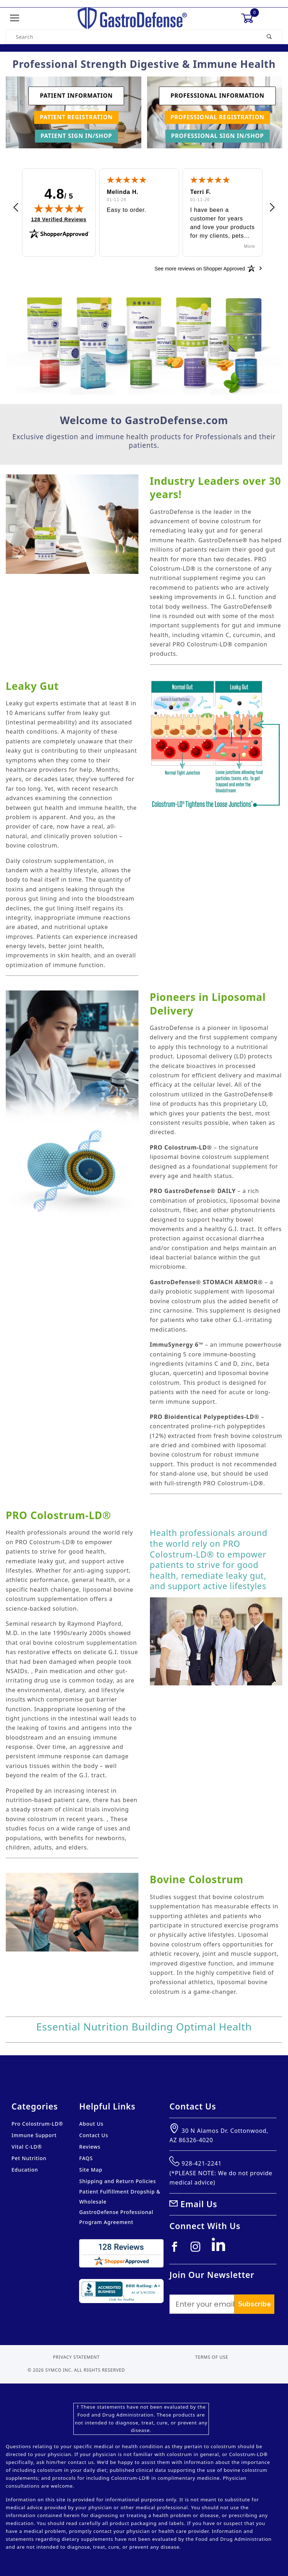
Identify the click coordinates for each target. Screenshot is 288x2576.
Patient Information (76, 95)
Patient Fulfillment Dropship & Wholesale (119, 2196)
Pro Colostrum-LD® (37, 2123)
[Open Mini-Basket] (250, 18)
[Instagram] (198, 2249)
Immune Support (34, 2135)
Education (25, 2169)
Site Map (90, 2169)
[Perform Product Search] (269, 36)
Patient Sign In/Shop (76, 136)
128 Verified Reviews (59, 219)
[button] (16, 208)
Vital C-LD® (27, 2146)
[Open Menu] (14, 18)
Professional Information (217, 95)
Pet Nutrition (29, 2158)
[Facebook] (177, 2249)
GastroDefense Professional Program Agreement (116, 2217)
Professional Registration (217, 117)
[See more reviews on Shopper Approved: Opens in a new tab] (200, 268)
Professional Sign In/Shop (217, 136)
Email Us (198, 2204)
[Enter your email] (201, 2304)
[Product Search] (131, 36)
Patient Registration (76, 117)
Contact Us (93, 2135)
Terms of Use (211, 2357)
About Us (91, 2123)
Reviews (89, 2146)
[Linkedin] (221, 2247)
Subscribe (254, 2304)
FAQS (86, 2158)
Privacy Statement (76, 2357)
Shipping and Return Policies (117, 2181)
